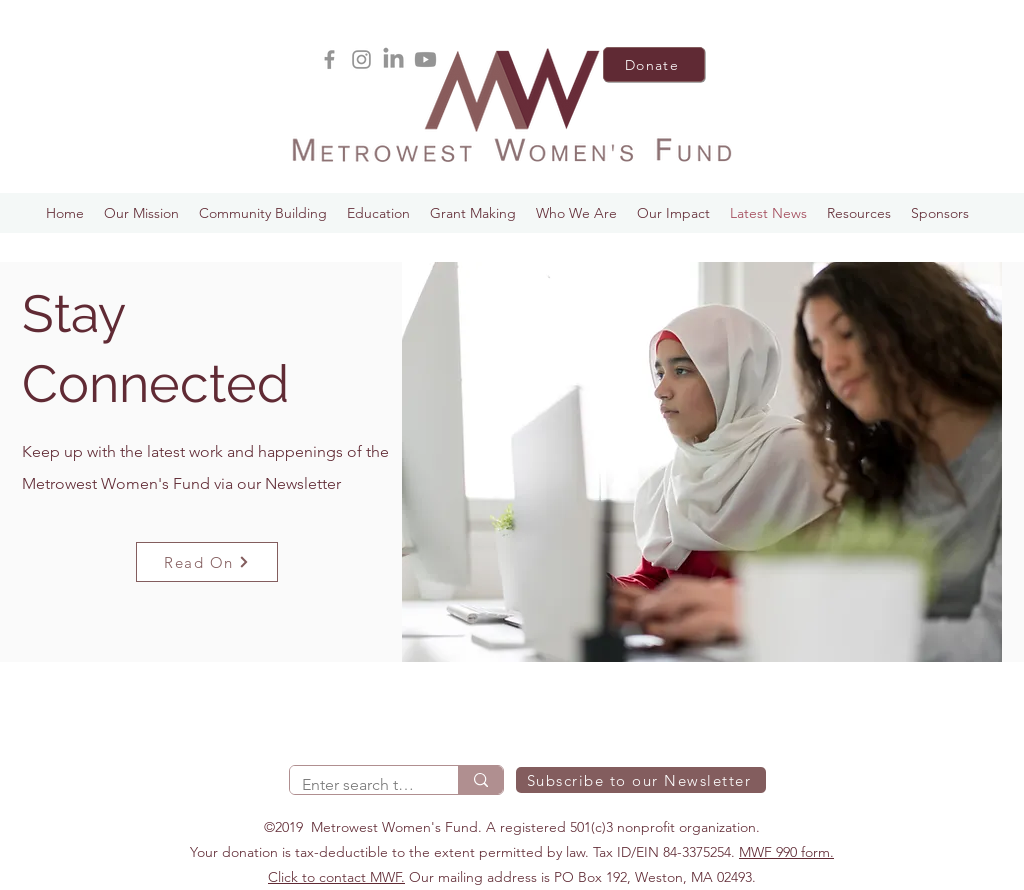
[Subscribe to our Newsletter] (641, 780)
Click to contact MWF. (336, 877)
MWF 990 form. (786, 852)
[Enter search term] (359, 785)
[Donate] (654, 64)
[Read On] (207, 562)
